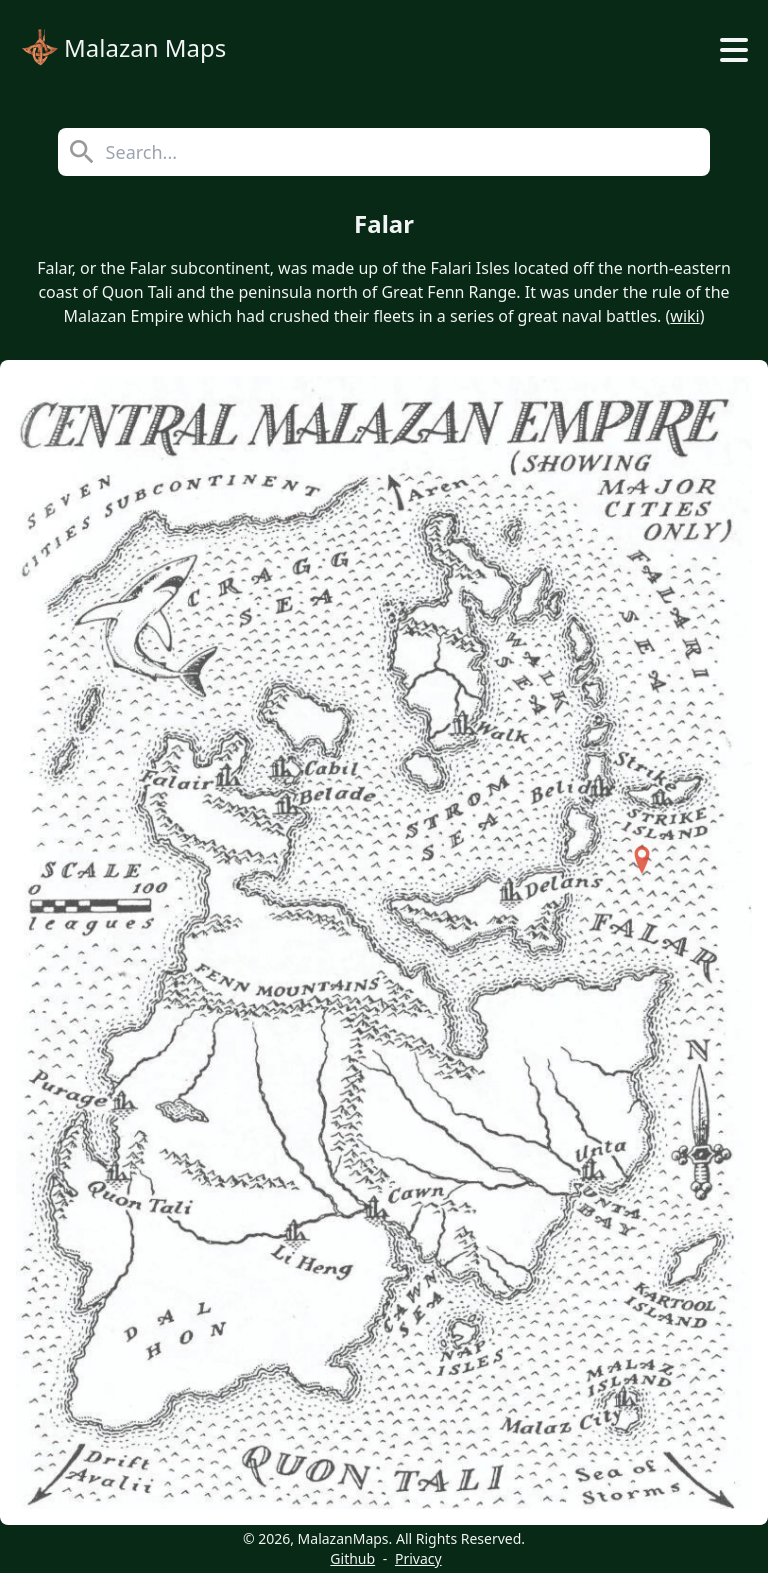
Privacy (418, 1558)
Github (352, 1558)
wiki (684, 316)
